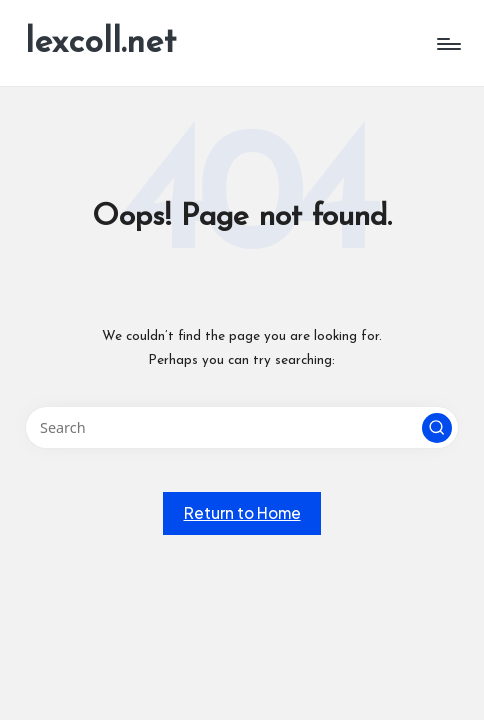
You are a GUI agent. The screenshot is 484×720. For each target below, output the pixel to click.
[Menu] (447, 44)
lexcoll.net (100, 43)
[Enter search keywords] (241, 427)
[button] (437, 428)
